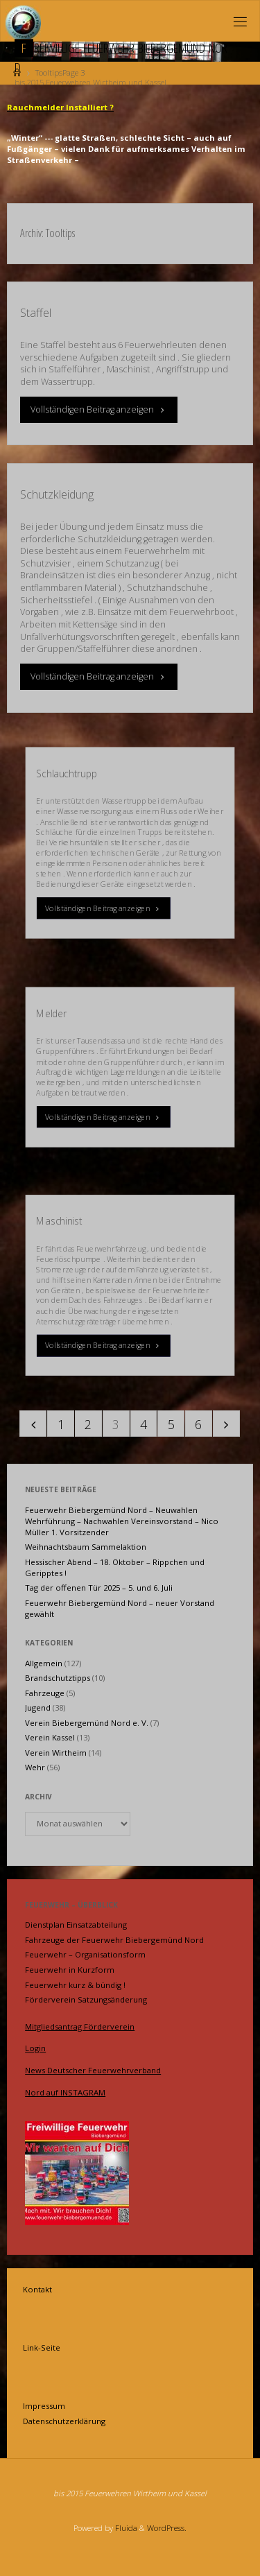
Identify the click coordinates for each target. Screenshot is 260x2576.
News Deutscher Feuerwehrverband (93, 2070)
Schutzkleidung (57, 494)
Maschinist (59, 1221)
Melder (52, 1013)
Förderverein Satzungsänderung (86, 1999)
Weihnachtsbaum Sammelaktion (85, 1546)
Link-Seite (41, 2347)
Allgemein (43, 1663)
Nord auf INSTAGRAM (65, 2092)
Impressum (44, 2406)
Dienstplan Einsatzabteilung (76, 1924)
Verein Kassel (50, 1737)
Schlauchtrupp (67, 773)
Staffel (35, 312)
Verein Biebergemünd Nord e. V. (86, 1723)
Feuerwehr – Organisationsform (85, 1954)
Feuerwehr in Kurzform (69, 1969)
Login (35, 2048)
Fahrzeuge (44, 1693)
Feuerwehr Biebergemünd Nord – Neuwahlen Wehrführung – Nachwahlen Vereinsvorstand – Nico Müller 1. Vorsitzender (121, 1521)
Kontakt (37, 2289)
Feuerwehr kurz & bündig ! (75, 1985)
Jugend (38, 1707)
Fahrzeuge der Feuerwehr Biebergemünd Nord (114, 1940)
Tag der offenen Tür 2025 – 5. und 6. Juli (99, 1587)
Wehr (35, 1767)
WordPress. (167, 2528)
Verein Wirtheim (56, 1752)
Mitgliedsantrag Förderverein (80, 2026)
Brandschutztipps (57, 1677)
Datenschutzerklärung (64, 2421)
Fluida (125, 2528)
